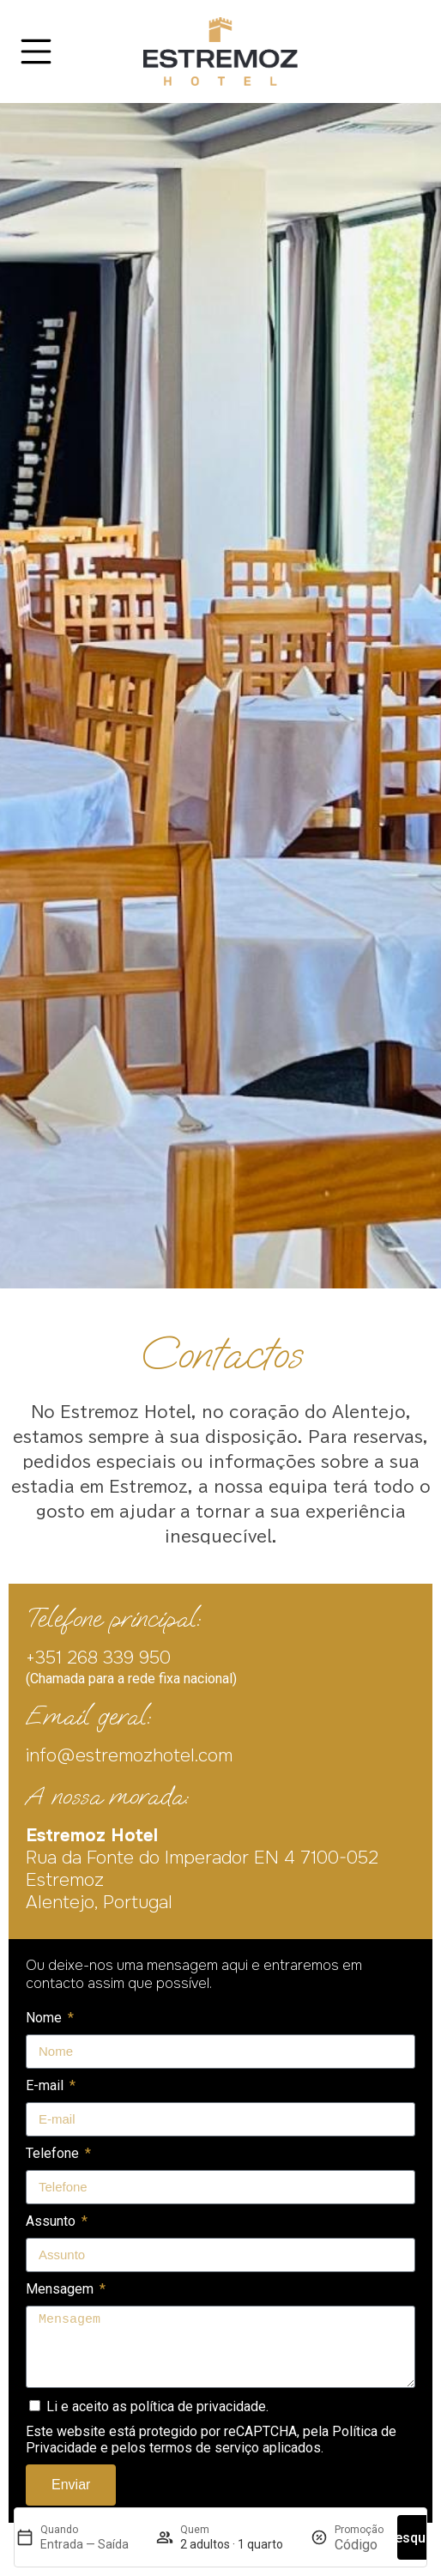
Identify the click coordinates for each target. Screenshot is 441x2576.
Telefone (54, 2153)
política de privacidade (198, 2406)
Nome (45, 2017)
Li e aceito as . (157, 2406)
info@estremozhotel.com (129, 1755)
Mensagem (61, 2289)
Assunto (52, 2221)
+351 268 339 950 (98, 1657)
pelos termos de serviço (185, 2448)
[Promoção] (359, 2545)
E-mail (46, 2085)
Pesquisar (417, 2538)
